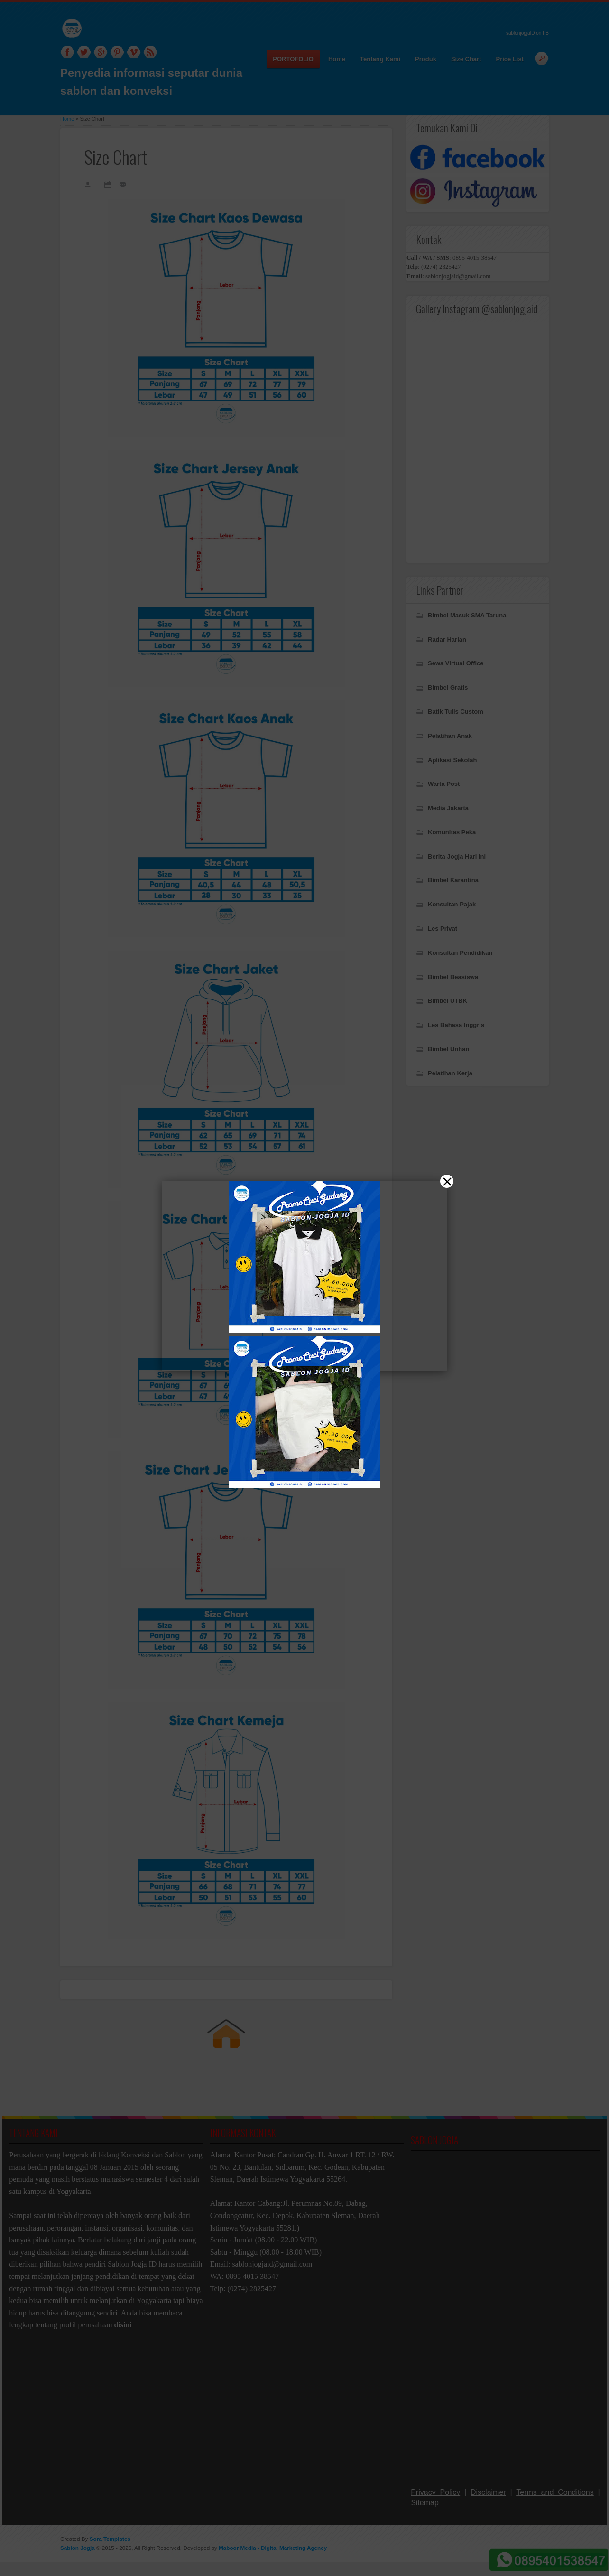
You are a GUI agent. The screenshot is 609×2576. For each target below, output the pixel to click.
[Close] (446, 1181)
